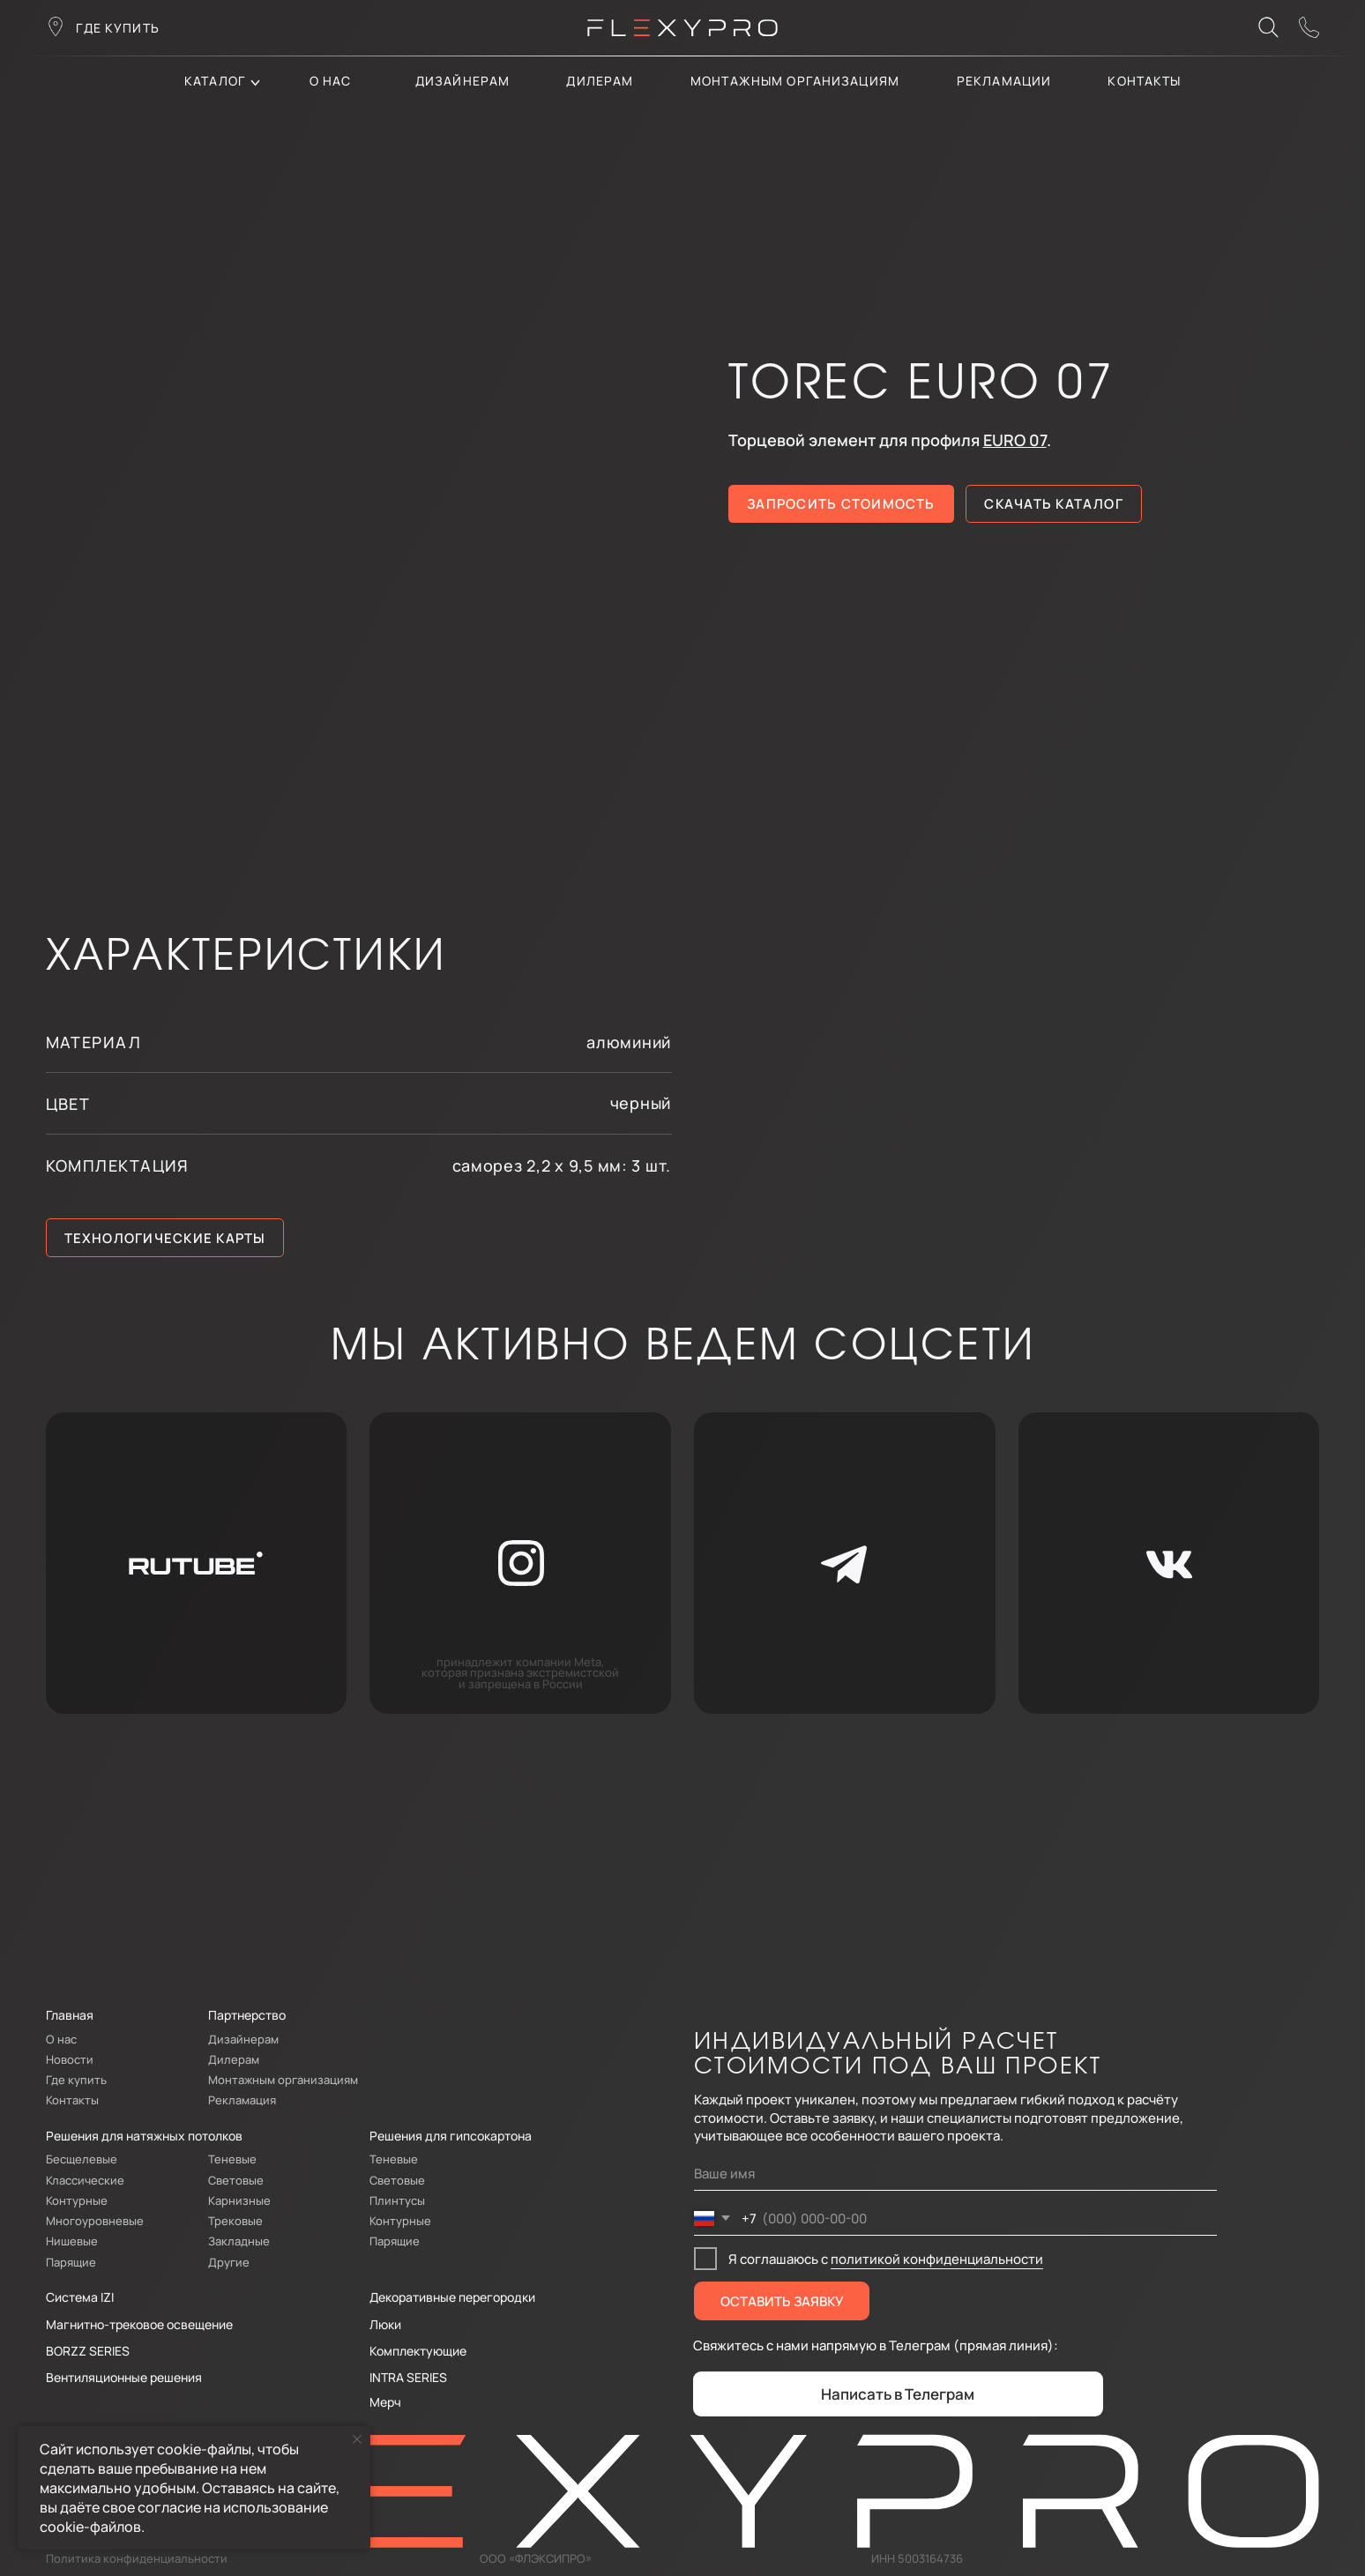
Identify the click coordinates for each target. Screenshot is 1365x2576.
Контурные (77, 2200)
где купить (117, 27)
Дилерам (233, 2059)
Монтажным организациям (794, 80)
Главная (69, 2014)
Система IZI (80, 2297)
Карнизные (239, 2200)
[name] (955, 2173)
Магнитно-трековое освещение (139, 2324)
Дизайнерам (462, 80)
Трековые (235, 2221)
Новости (69, 2059)
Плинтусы (397, 2200)
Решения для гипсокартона (450, 2135)
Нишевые (72, 2241)
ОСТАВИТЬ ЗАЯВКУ (781, 2301)
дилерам (599, 80)
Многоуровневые (95, 2221)
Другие (229, 2262)
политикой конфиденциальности (937, 2258)
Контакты (72, 2100)
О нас (331, 80)
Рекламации (1004, 80)
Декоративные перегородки (452, 2297)
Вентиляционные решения (124, 2377)
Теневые (232, 2159)
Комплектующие (417, 2350)
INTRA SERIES (408, 2377)
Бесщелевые (81, 2159)
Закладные (239, 2241)
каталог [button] (214, 80)
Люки (385, 2324)
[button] (1309, 27)
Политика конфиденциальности (137, 2558)
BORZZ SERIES (88, 2350)
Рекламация (242, 2100)
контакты (1144, 80)
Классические (85, 2180)
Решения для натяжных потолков (144, 2135)
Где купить (76, 2080)
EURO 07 (1015, 439)
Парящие (71, 2262)
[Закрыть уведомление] (357, 2439)
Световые (236, 2180)
